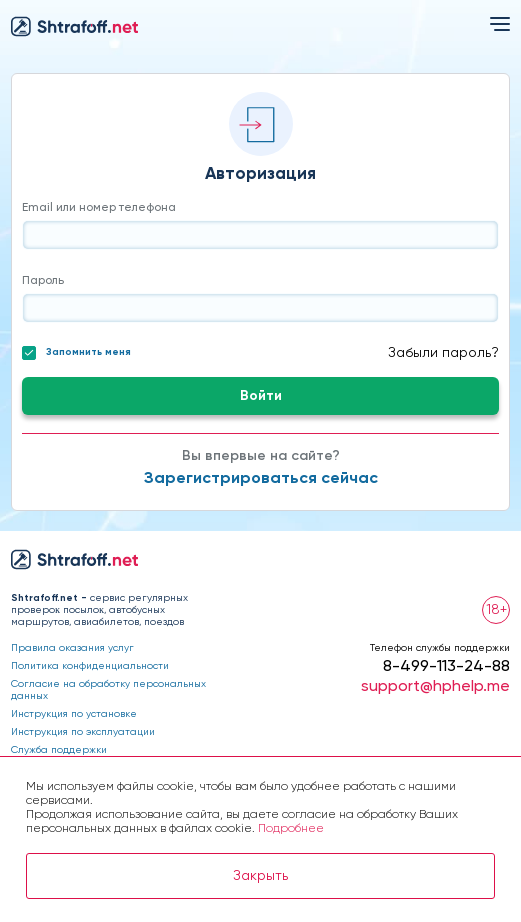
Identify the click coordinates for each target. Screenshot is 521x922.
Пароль (43, 281)
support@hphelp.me (435, 687)
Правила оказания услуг (72, 648)
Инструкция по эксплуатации (83, 732)
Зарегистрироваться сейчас (261, 479)
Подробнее (291, 829)
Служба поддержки (59, 750)
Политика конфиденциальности (90, 666)
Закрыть (260, 876)
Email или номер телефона (99, 208)
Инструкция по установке (74, 714)
